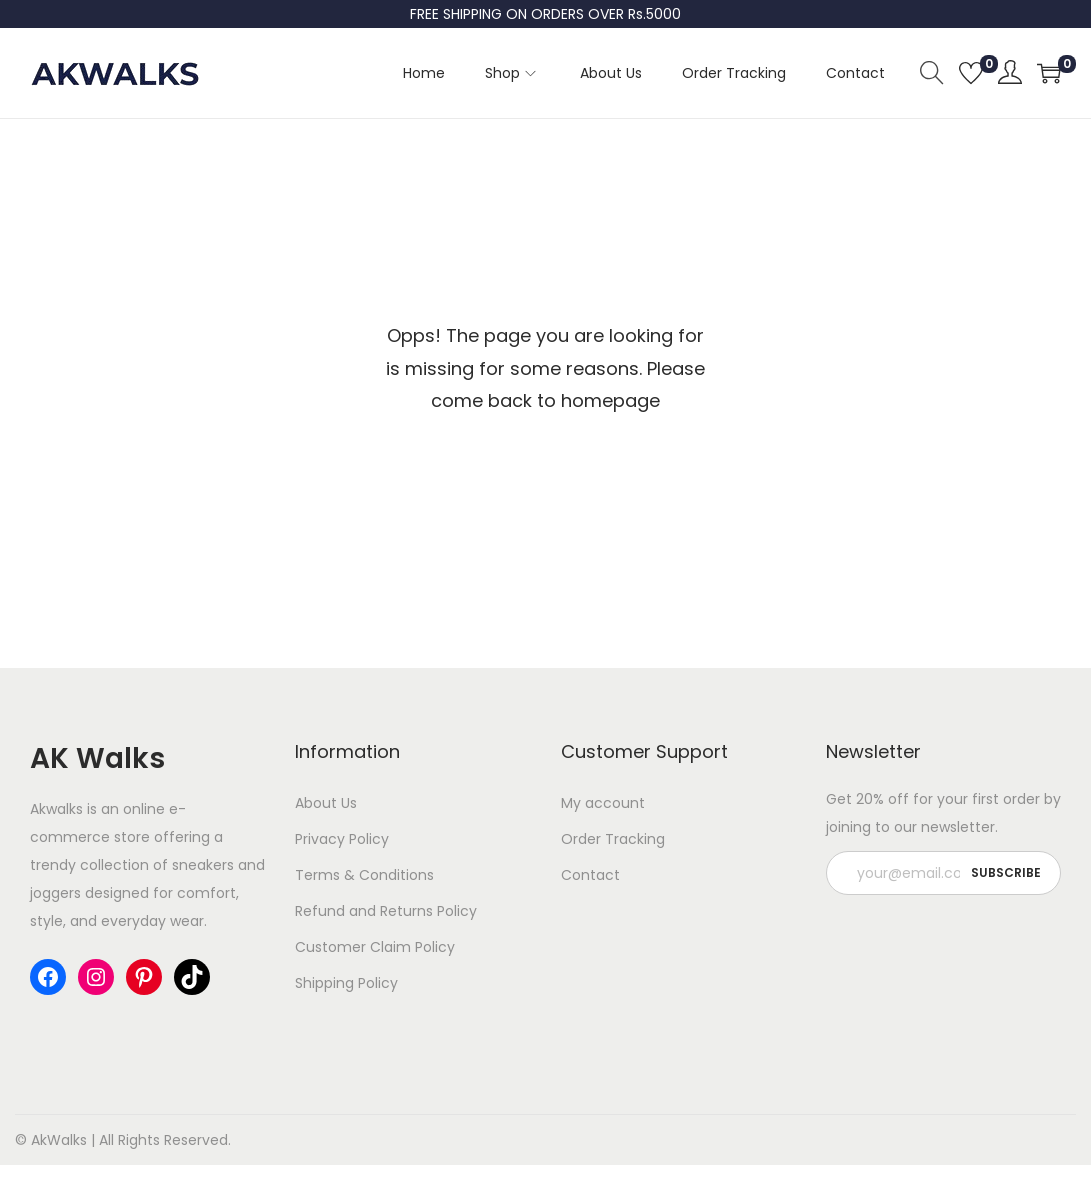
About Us (326, 803)
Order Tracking (613, 839)
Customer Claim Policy (375, 947)
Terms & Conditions (364, 875)
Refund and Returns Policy (386, 911)
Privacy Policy (342, 839)
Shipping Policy (346, 983)
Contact (590, 875)
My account (603, 803)
